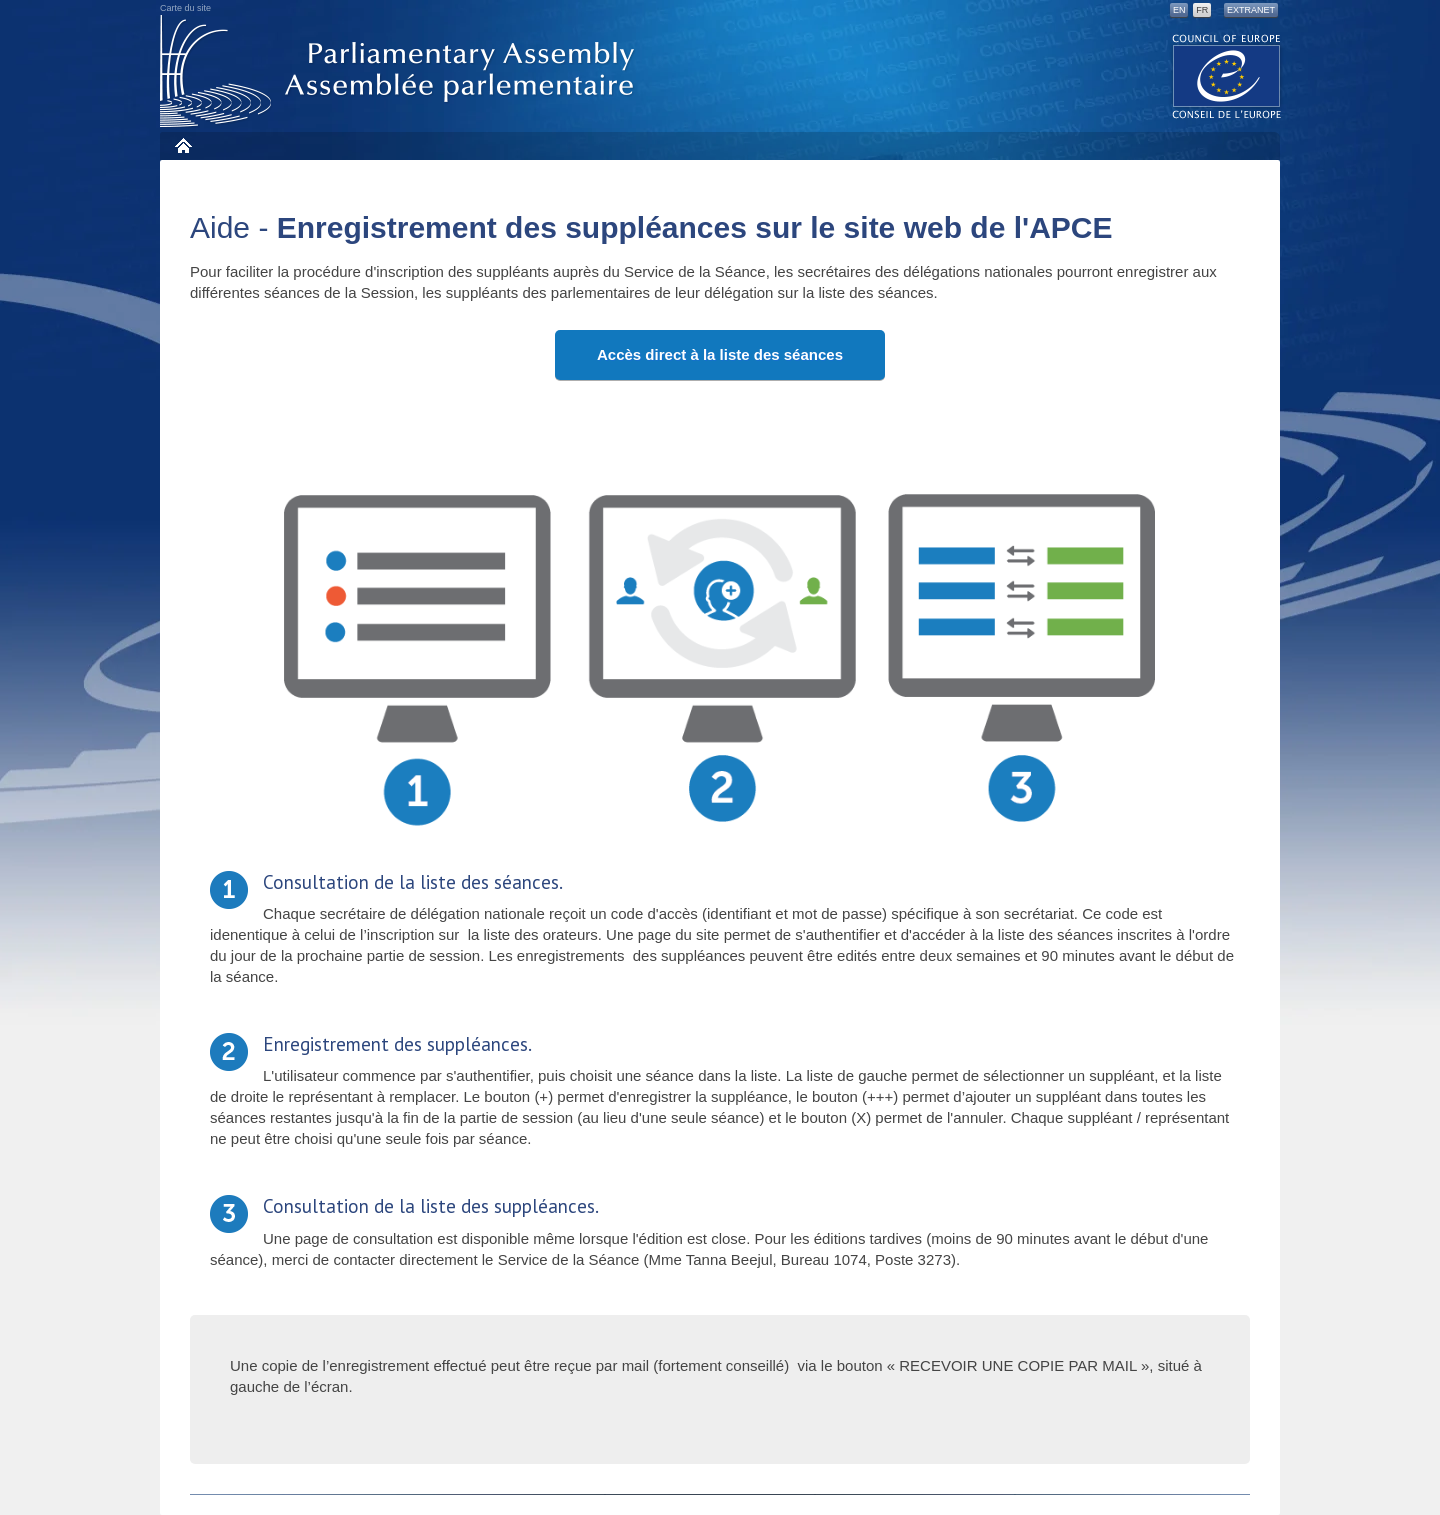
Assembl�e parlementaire (401, 71)
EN (1179, 10)
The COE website (1227, 75)
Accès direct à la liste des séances (720, 354)
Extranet (1251, 10)
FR (1202, 10)
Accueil (182, 145)
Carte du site (185, 8)
